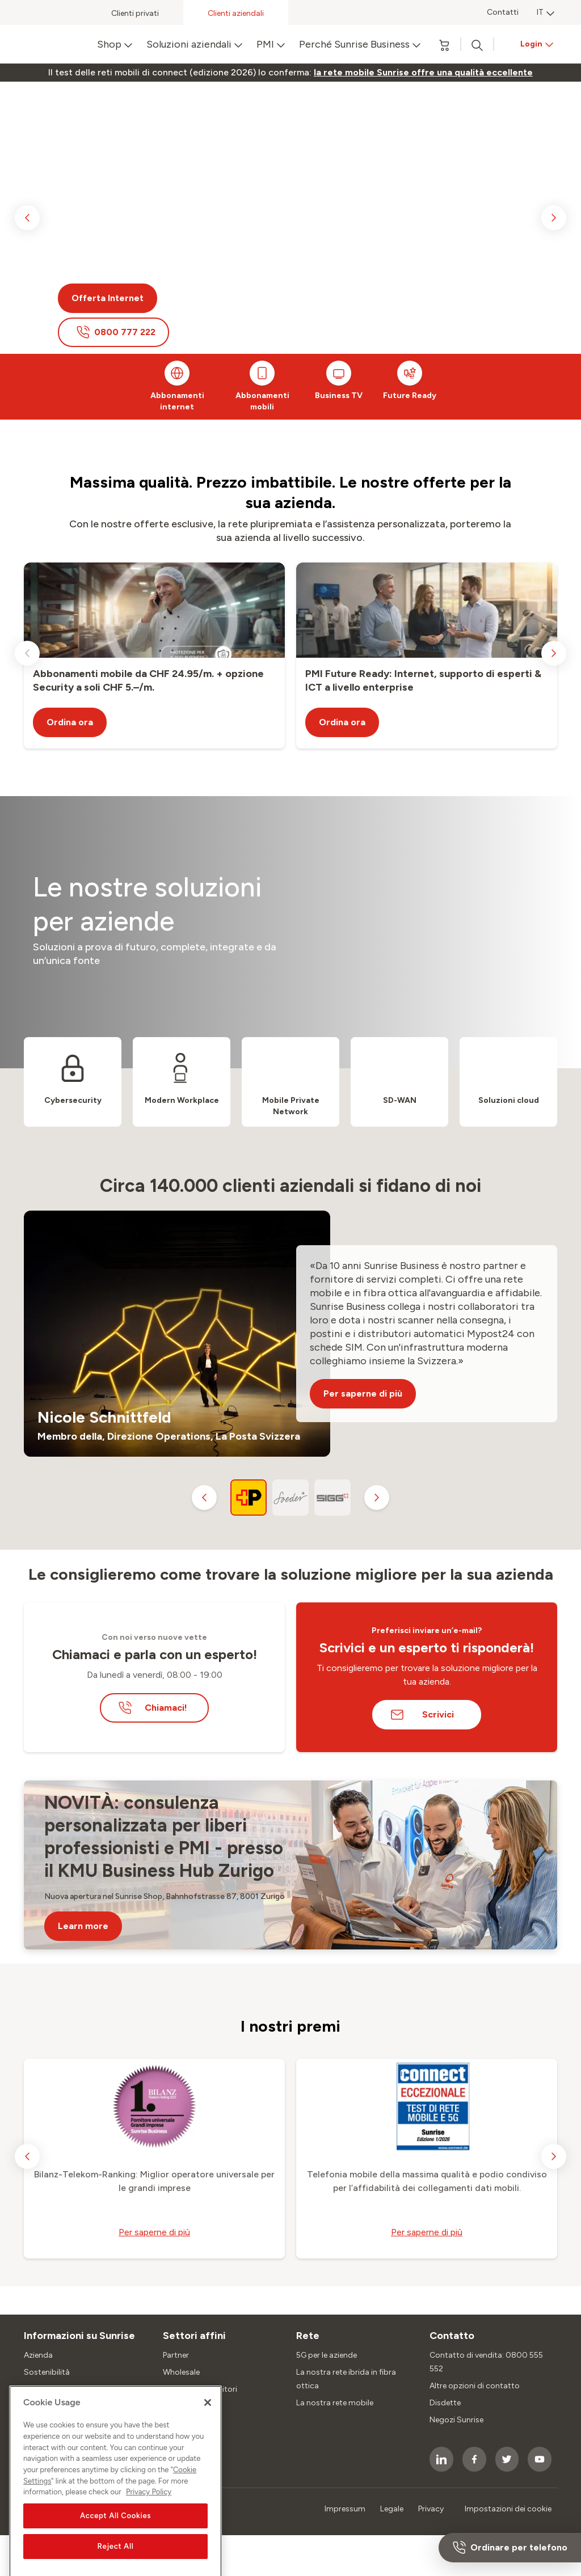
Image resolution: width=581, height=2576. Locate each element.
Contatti (503, 12)
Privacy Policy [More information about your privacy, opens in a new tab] (148, 2542)
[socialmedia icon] (441, 2459)
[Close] (207, 2452)
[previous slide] (27, 217)
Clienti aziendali (236, 13)
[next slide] (553, 217)
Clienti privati (135, 13)
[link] (423, 72)
